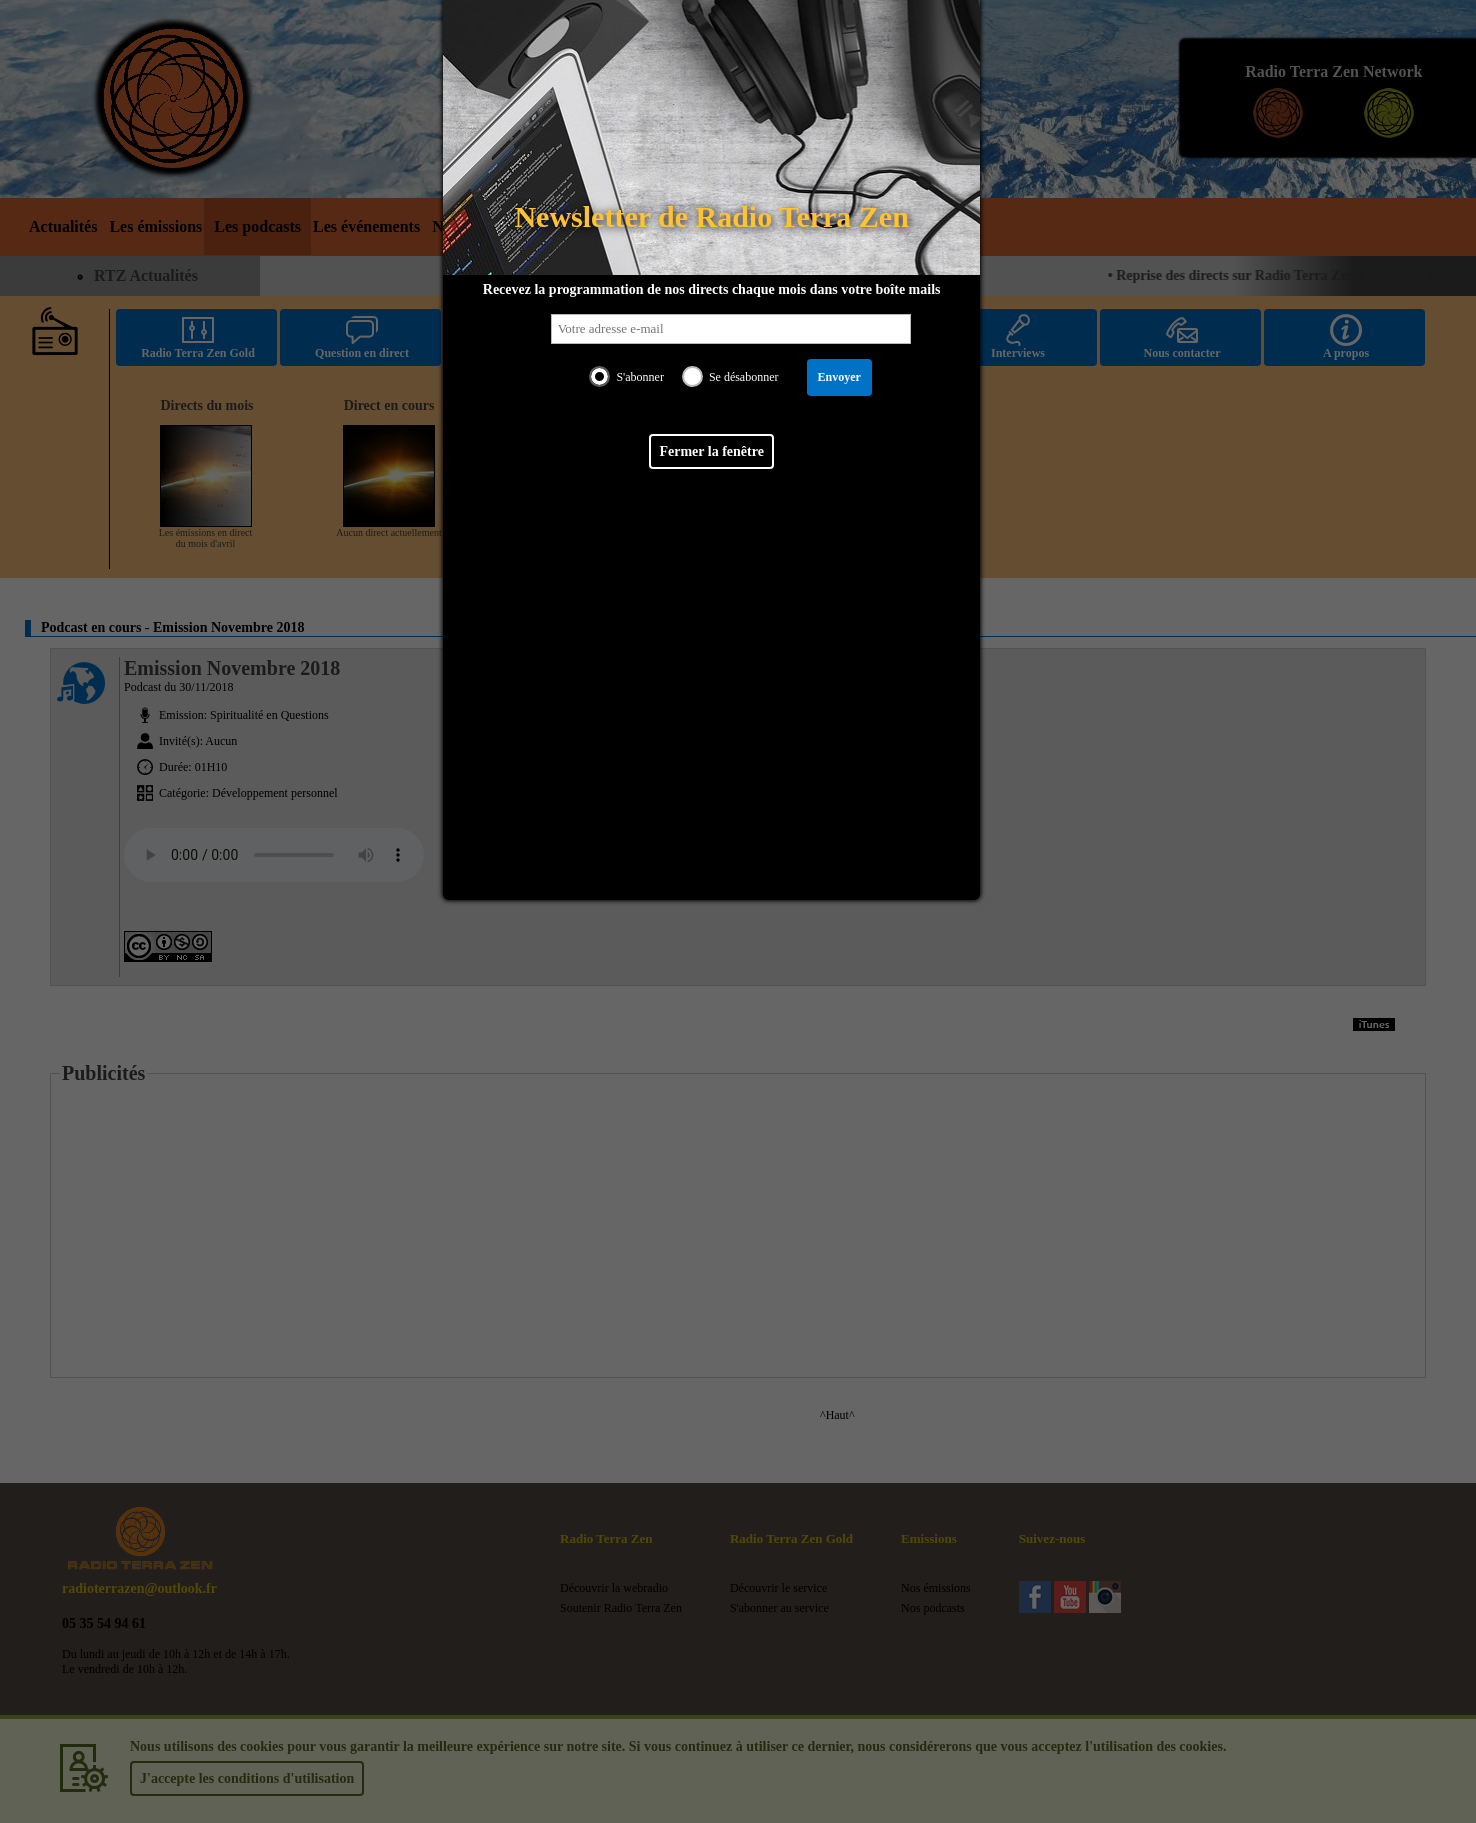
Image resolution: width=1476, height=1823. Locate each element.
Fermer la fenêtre (711, 451)
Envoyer (839, 377)
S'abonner (639, 377)
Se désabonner (744, 377)
